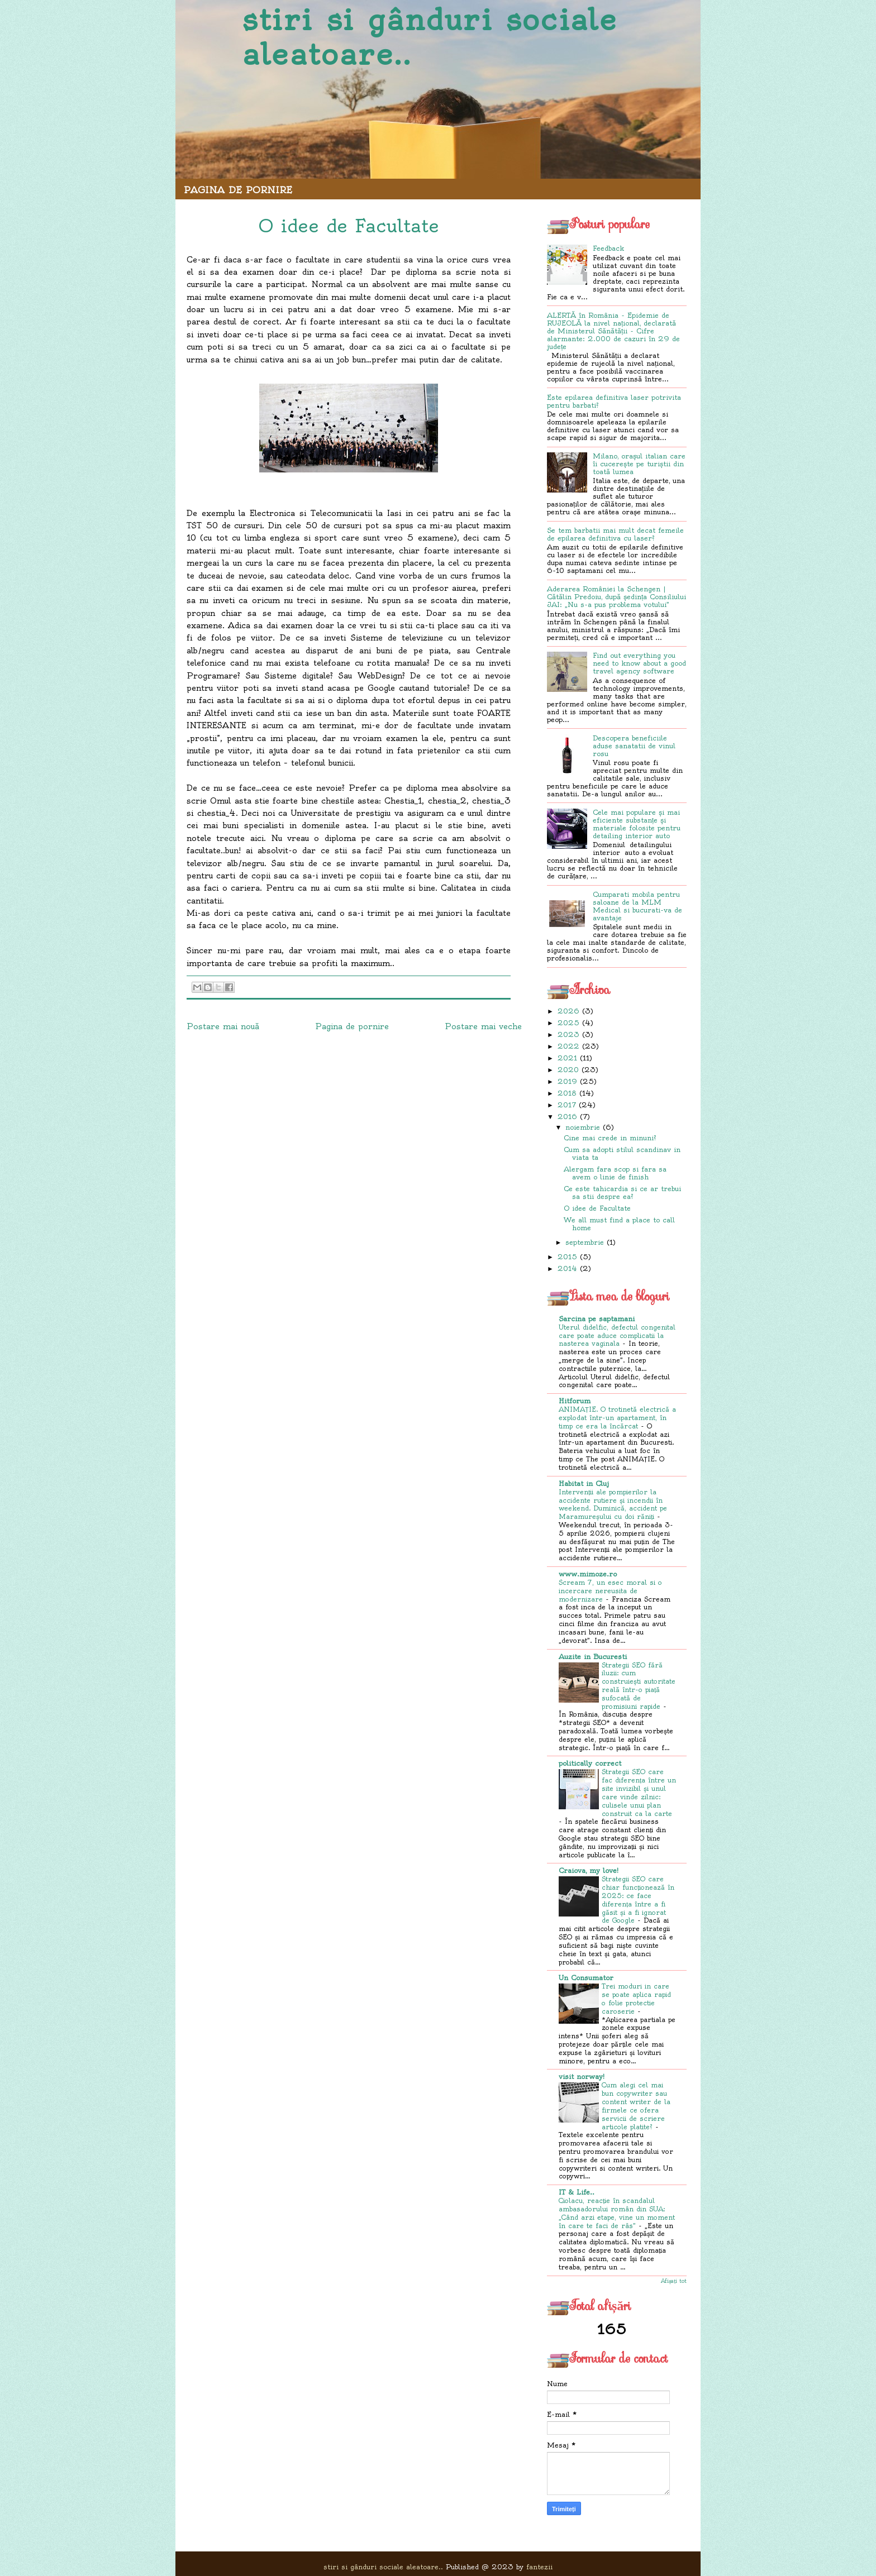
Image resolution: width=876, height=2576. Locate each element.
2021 (567, 1058)
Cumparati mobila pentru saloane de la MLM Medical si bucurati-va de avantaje (637, 906)
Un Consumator (586, 1977)
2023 (568, 1034)
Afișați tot (674, 2281)
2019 (567, 1081)
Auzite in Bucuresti (593, 1656)
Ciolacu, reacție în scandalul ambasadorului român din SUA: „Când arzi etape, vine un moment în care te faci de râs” (617, 2213)
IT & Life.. (576, 2192)
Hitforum (575, 1401)
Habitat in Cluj (584, 1483)
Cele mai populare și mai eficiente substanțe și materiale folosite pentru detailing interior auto (636, 824)
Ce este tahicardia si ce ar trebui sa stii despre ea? (622, 1192)
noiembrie (582, 1127)
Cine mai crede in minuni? (610, 1138)
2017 (567, 1105)
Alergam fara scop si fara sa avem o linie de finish (615, 1173)
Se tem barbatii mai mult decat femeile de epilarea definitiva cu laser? (615, 534)
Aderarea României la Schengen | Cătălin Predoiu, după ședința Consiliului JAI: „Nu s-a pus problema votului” (616, 597)
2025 (568, 1023)
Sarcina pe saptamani (597, 1319)
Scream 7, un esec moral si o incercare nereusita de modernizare (610, 1591)
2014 (567, 1268)
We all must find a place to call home (619, 1224)
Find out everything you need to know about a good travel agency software (639, 663)
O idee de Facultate (597, 1208)
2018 (567, 1093)
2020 (568, 1069)
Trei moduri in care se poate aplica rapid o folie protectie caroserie (636, 1998)
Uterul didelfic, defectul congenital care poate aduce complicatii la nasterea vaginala (617, 1335)
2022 (568, 1046)
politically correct (590, 1763)
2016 (567, 1116)
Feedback (608, 248)
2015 (567, 1257)
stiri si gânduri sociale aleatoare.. (429, 37)
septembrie (584, 1242)
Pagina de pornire (238, 189)
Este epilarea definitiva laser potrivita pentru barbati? (614, 401)
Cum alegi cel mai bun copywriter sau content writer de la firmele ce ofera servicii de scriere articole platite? (636, 2105)
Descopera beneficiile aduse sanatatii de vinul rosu (634, 746)
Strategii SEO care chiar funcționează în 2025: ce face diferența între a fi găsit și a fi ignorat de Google (638, 1899)
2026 (568, 1011)
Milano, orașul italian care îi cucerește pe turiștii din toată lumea (639, 464)
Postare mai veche (483, 1026)
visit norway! (581, 2076)
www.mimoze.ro (588, 1574)
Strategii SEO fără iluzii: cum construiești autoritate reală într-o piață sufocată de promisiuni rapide (638, 1685)
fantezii (539, 2567)
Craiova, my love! (588, 1870)
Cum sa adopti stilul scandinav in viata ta (622, 1153)
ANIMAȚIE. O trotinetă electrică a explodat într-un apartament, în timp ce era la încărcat (617, 1418)
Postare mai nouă (223, 1026)
